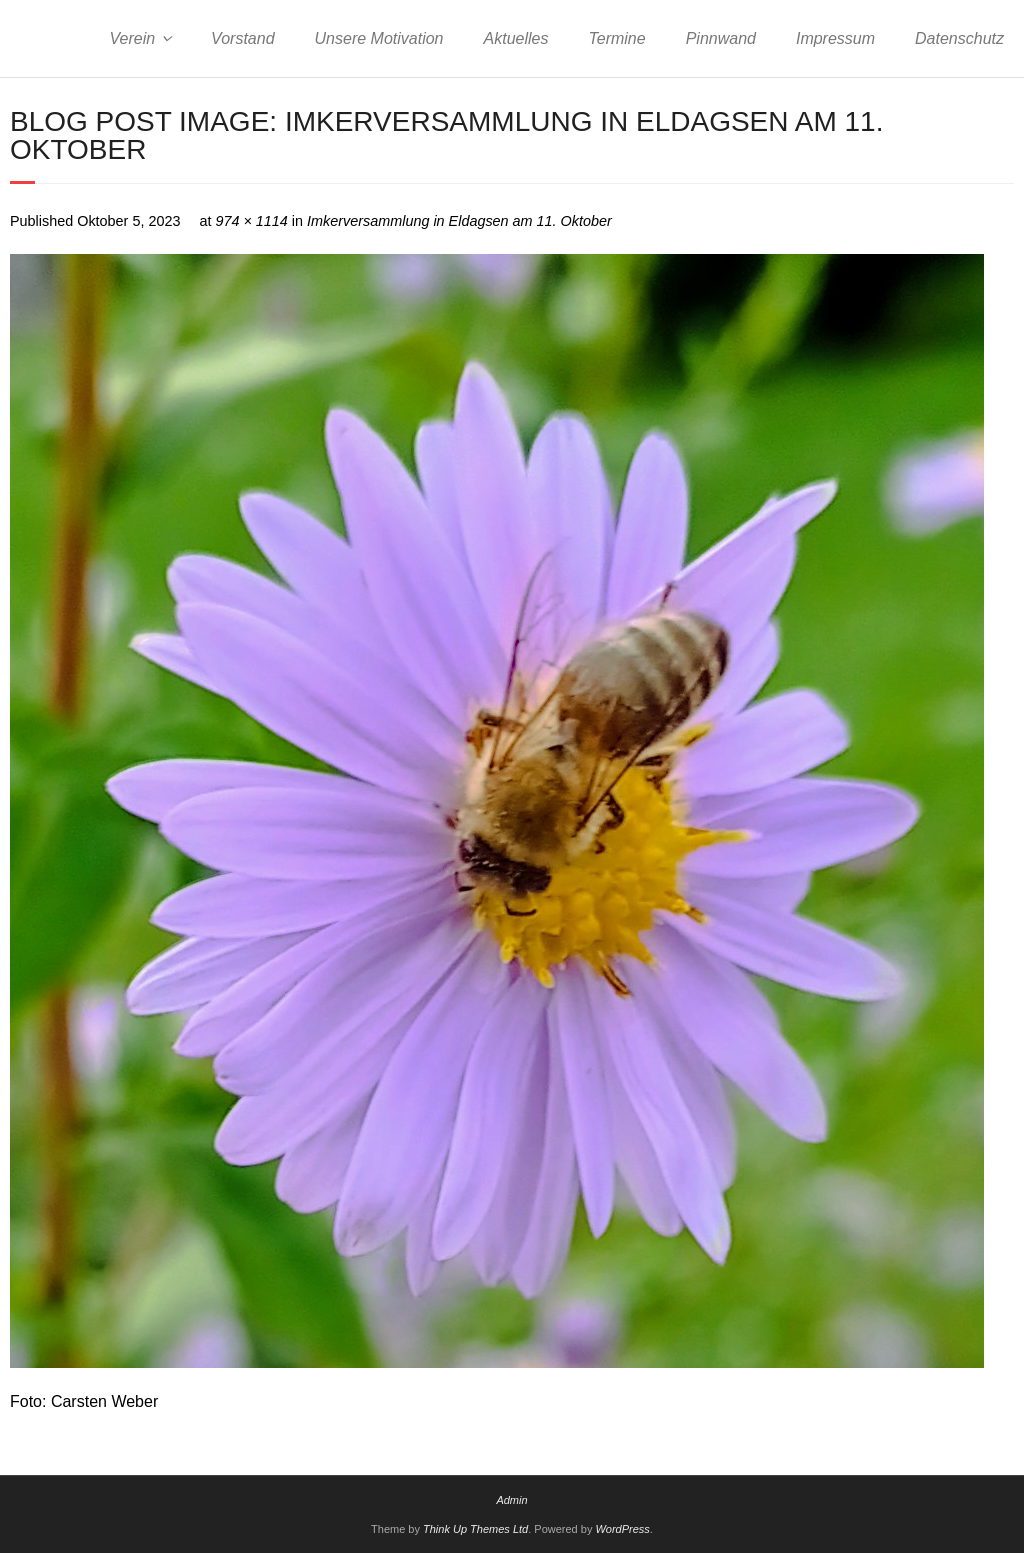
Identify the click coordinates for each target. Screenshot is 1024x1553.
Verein (132, 38)
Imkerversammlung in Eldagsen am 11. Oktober (459, 221)
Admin (511, 1500)
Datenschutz (959, 38)
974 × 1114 (251, 221)
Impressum (835, 38)
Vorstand (242, 38)
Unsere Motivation (379, 38)
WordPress (622, 1529)
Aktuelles (516, 38)
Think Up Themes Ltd (475, 1529)
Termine (616, 38)
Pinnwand (721, 38)
